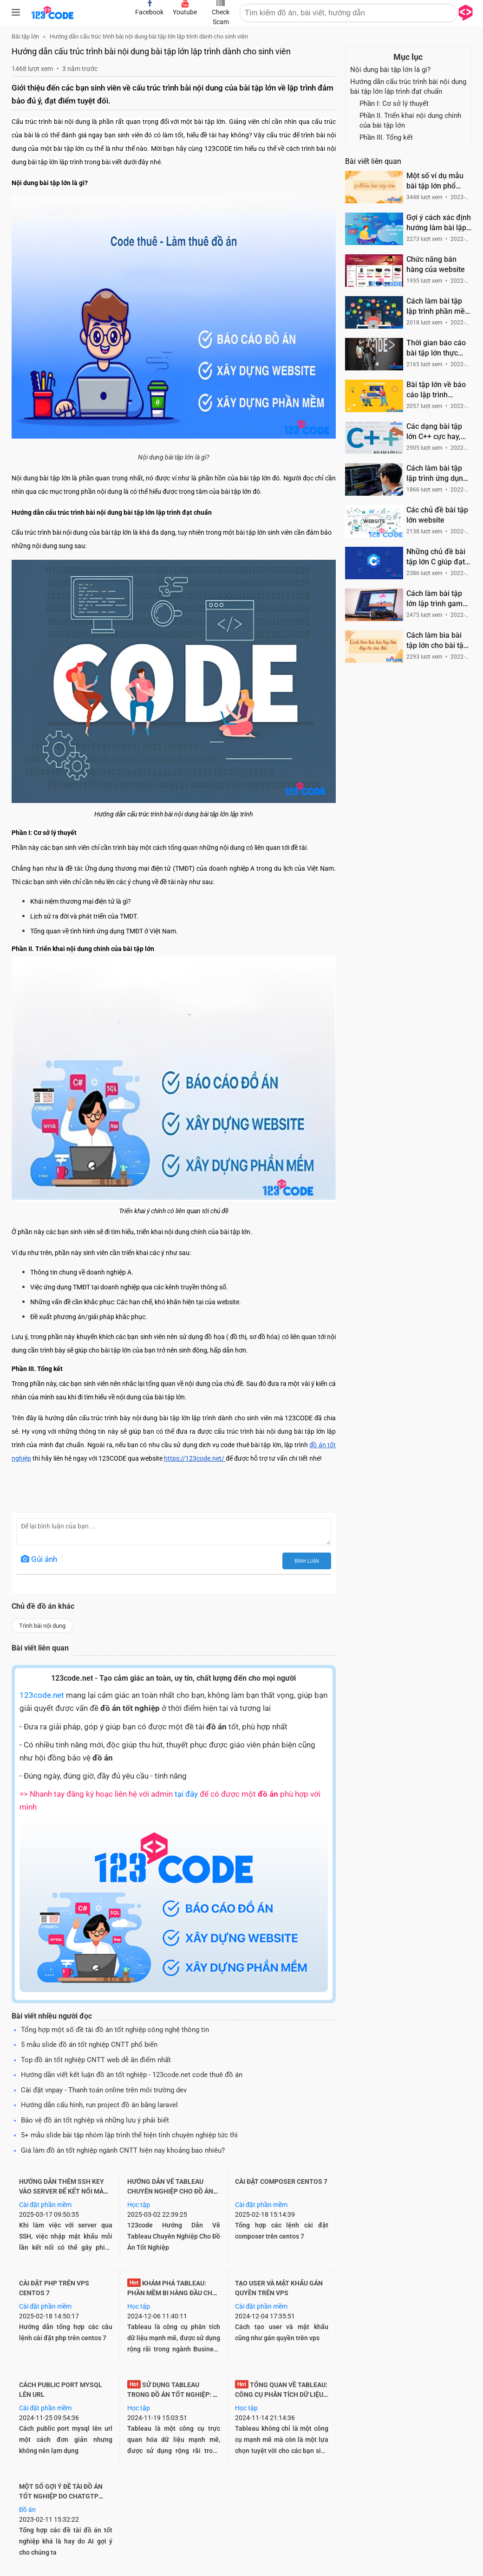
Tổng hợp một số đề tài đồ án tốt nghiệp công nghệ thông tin (115, 2030)
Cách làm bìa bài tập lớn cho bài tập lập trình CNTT (437, 641)
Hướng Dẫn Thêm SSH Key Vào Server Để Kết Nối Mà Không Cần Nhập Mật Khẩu (64, 2191)
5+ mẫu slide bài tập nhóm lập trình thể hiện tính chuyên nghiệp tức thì (129, 2135)
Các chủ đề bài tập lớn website (437, 514)
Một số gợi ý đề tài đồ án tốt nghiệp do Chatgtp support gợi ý (61, 2496)
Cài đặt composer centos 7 (281, 2181)
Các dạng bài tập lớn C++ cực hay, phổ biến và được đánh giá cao (435, 432)
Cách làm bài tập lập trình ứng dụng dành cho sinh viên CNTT (437, 474)
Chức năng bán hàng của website (435, 264)
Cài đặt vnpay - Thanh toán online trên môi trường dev (104, 2090)
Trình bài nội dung (42, 1625)
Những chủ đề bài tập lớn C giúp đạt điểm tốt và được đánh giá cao (435, 557)
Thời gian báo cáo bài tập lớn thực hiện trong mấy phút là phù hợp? (436, 348)
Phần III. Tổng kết (386, 137)
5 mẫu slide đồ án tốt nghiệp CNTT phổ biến (89, 2044)
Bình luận (306, 1561)
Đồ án (27, 2509)
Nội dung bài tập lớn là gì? (390, 69)
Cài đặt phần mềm (45, 2204)
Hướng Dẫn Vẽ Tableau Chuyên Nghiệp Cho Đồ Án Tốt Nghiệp (170, 2191)
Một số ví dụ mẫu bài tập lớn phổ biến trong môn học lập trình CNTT (438, 181)
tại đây (186, 1794)
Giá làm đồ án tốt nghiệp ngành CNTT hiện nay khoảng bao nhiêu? (123, 2150)
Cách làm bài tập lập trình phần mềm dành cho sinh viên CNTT (438, 307)
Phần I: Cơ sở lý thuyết (394, 103)
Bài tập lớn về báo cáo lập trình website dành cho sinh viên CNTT (436, 390)
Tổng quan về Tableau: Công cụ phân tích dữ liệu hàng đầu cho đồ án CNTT (281, 2394)
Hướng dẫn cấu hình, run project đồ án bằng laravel (99, 2105)
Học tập (138, 2204)
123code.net (42, 1695)
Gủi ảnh (39, 1559)
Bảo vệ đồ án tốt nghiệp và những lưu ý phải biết (95, 2120)
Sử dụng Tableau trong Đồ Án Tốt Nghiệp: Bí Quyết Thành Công (173, 2394)
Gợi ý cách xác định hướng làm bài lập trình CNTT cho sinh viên (438, 223)
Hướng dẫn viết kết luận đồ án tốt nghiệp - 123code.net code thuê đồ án (131, 2075)
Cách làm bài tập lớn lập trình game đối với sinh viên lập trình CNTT (436, 599)
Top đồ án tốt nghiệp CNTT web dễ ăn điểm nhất (96, 2060)
